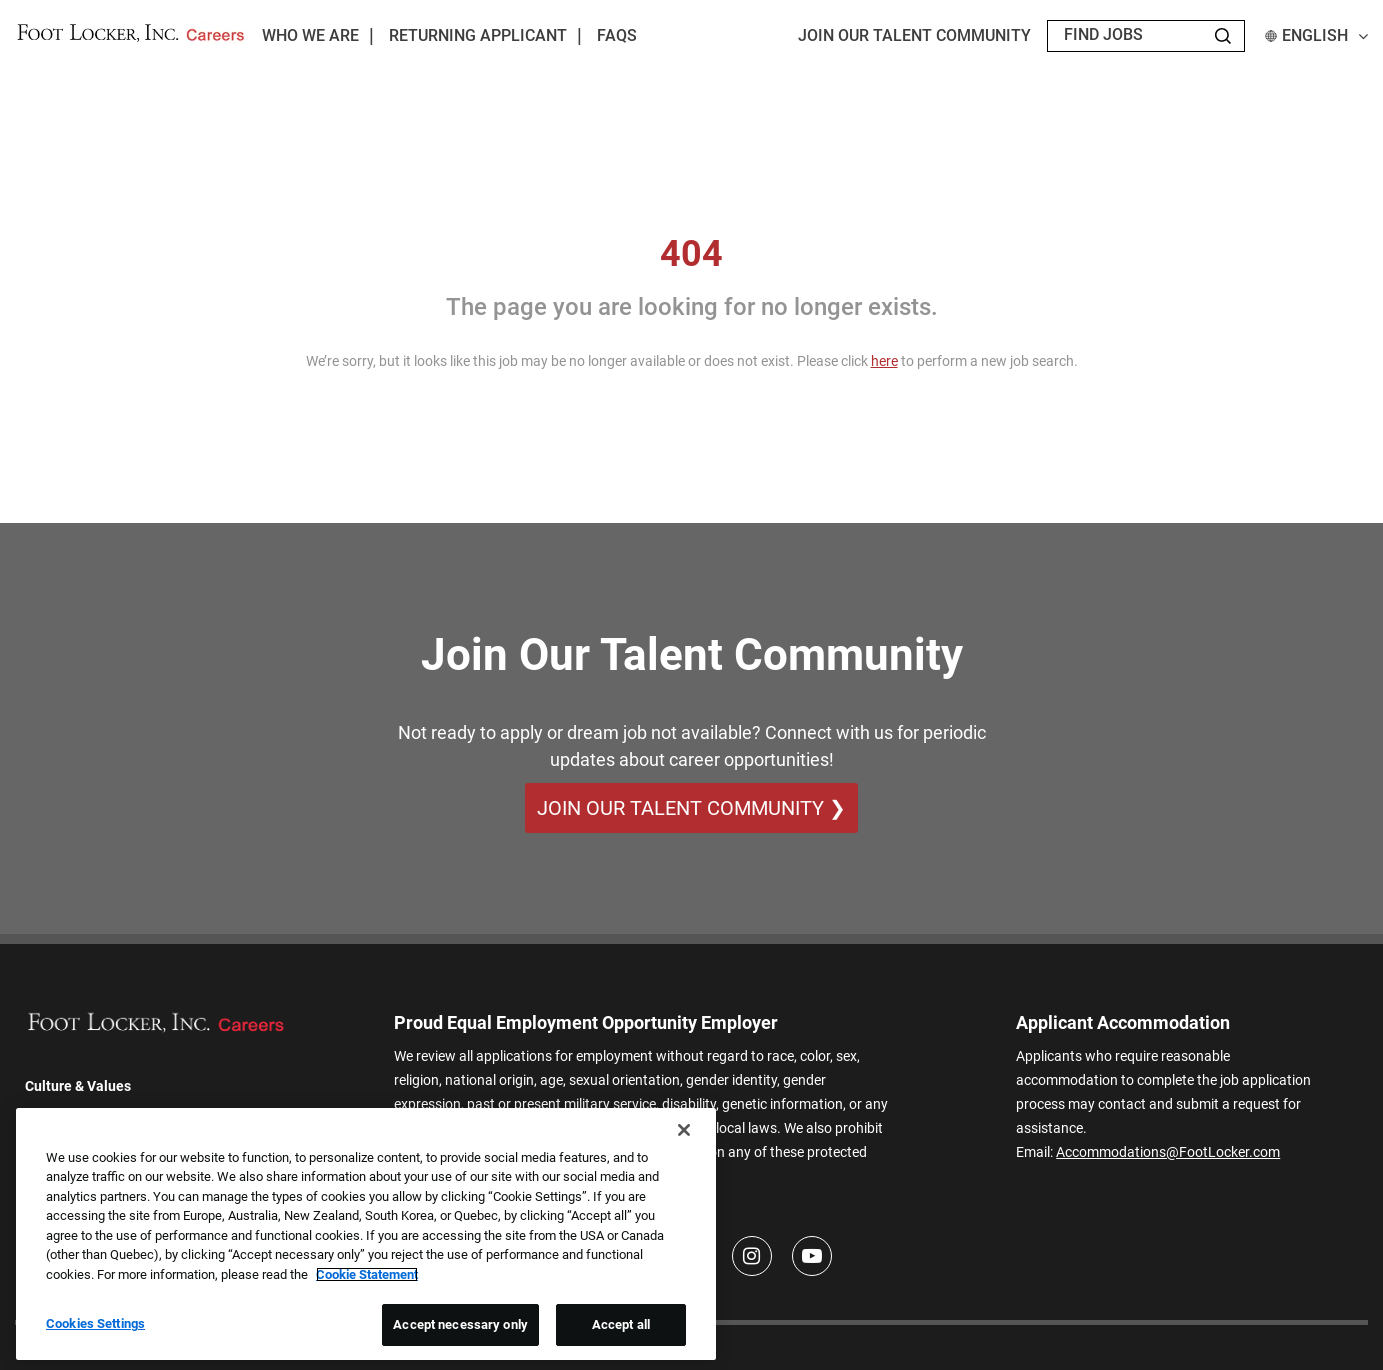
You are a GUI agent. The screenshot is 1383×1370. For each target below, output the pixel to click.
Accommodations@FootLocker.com (1168, 1152)
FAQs (617, 35)
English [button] (1316, 35)
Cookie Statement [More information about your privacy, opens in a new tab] (367, 1274)
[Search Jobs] (1223, 36)
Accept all (621, 1324)
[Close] (684, 1130)
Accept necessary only (460, 1324)
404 (691, 254)
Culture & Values (78, 1086)
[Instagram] (752, 1256)
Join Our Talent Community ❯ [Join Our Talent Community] (691, 808)
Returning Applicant (478, 35)
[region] (366, 1234)
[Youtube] (812, 1256)
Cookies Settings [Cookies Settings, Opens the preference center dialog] (95, 1323)
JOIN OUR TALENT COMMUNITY (914, 35)
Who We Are (310, 35)
